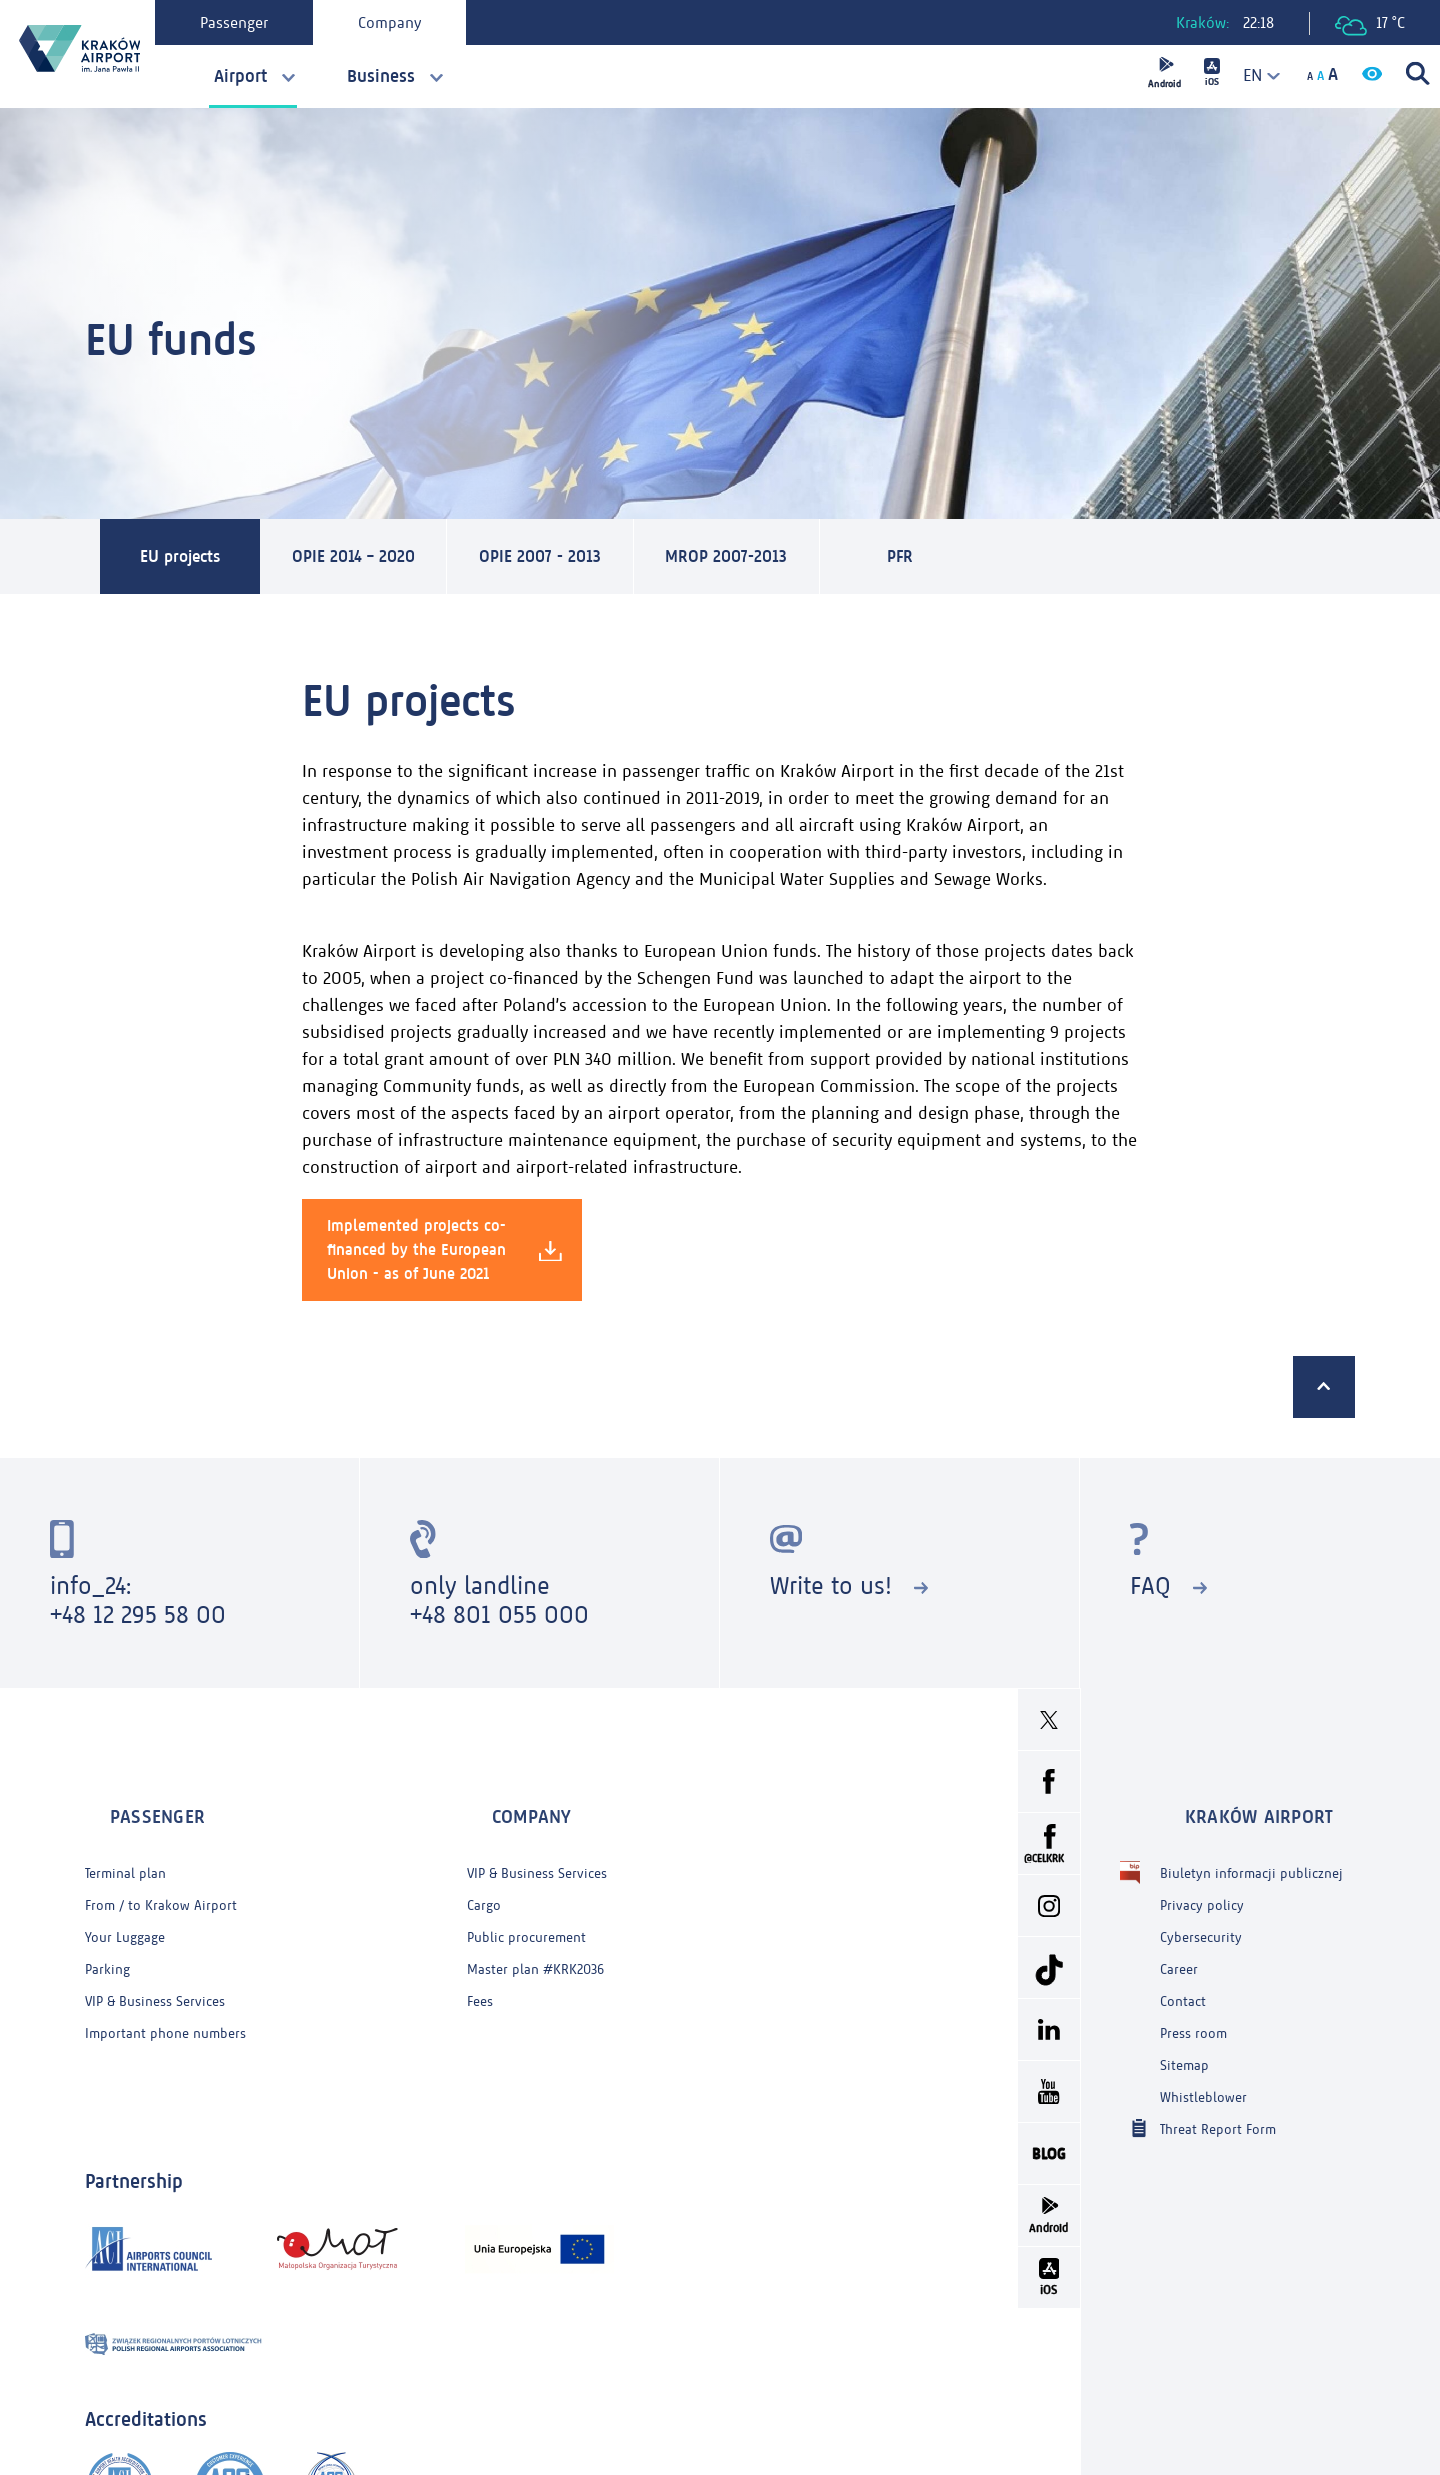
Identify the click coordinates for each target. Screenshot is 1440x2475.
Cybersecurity (1201, 1899)
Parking (107, 1931)
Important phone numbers (165, 1995)
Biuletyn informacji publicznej (1251, 1835)
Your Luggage (125, 1899)
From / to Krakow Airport (161, 1867)
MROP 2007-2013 (833, 559)
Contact (1183, 1963)
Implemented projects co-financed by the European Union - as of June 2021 (444, 1254)
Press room (1193, 1995)
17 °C (1370, 24)
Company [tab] (408, 22)
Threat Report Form (1218, 2090)
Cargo (484, 1867)
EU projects (188, 559)
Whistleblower (1203, 2059)
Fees (480, 1963)
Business (381, 76)
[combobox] (1255, 75)
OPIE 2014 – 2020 (389, 559)
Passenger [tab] (253, 22)
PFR (1024, 559)
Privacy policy (1202, 1867)
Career (1179, 1931)
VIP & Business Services (155, 1963)
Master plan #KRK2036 (535, 1931)
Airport (240, 76)
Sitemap (1184, 2027)
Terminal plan (125, 1835)
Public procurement (526, 1899)
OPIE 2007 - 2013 (611, 559)
